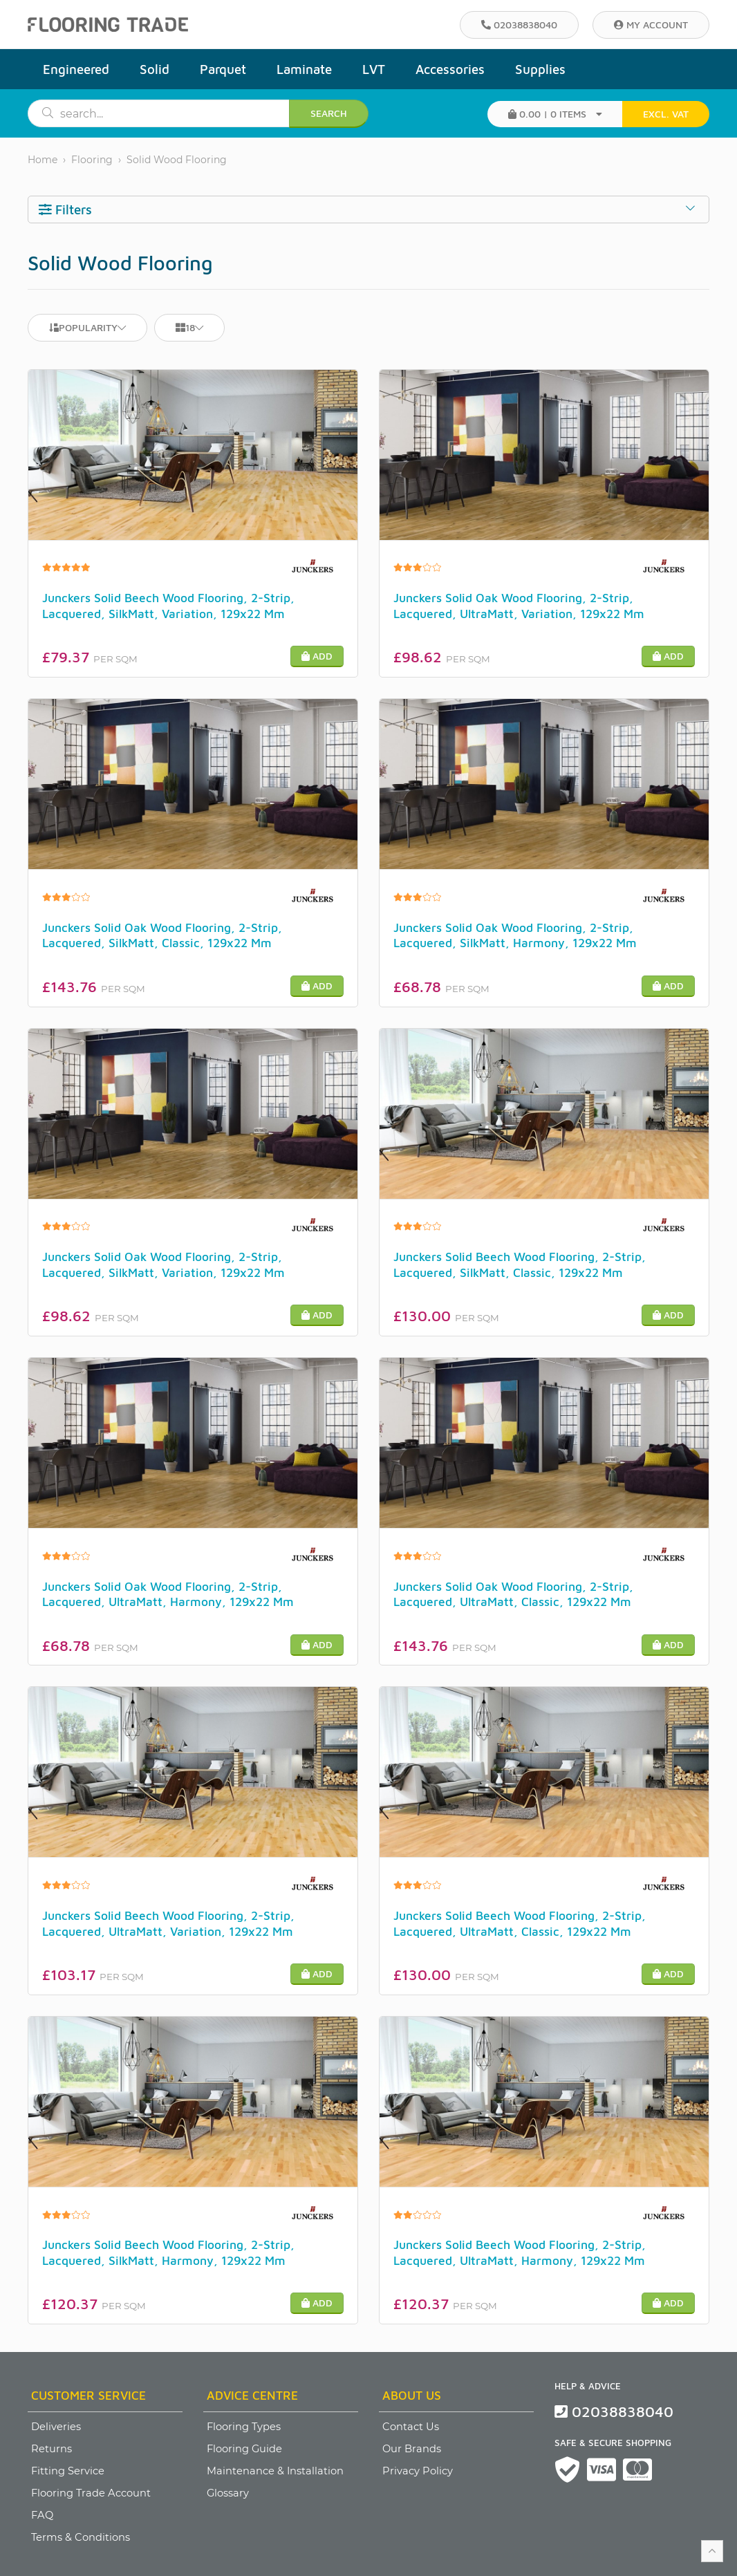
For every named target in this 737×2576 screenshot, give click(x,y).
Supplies (540, 69)
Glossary (228, 2493)
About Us (411, 2395)
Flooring (92, 159)
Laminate (304, 69)
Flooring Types (244, 2426)
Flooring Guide (244, 2449)
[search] (171, 113)
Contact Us (410, 2426)
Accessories (450, 69)
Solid (154, 69)
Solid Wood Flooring (177, 159)
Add (317, 656)
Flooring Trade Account (91, 2493)
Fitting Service (67, 2471)
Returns (51, 2449)
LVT (373, 69)
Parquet (223, 69)
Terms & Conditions (80, 2537)
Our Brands (411, 2449)
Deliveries (56, 2426)
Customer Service (88, 2395)
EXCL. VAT (666, 114)
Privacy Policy (417, 2471)
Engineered (76, 69)
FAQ (42, 2515)
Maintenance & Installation (275, 2471)
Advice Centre (252, 2395)
